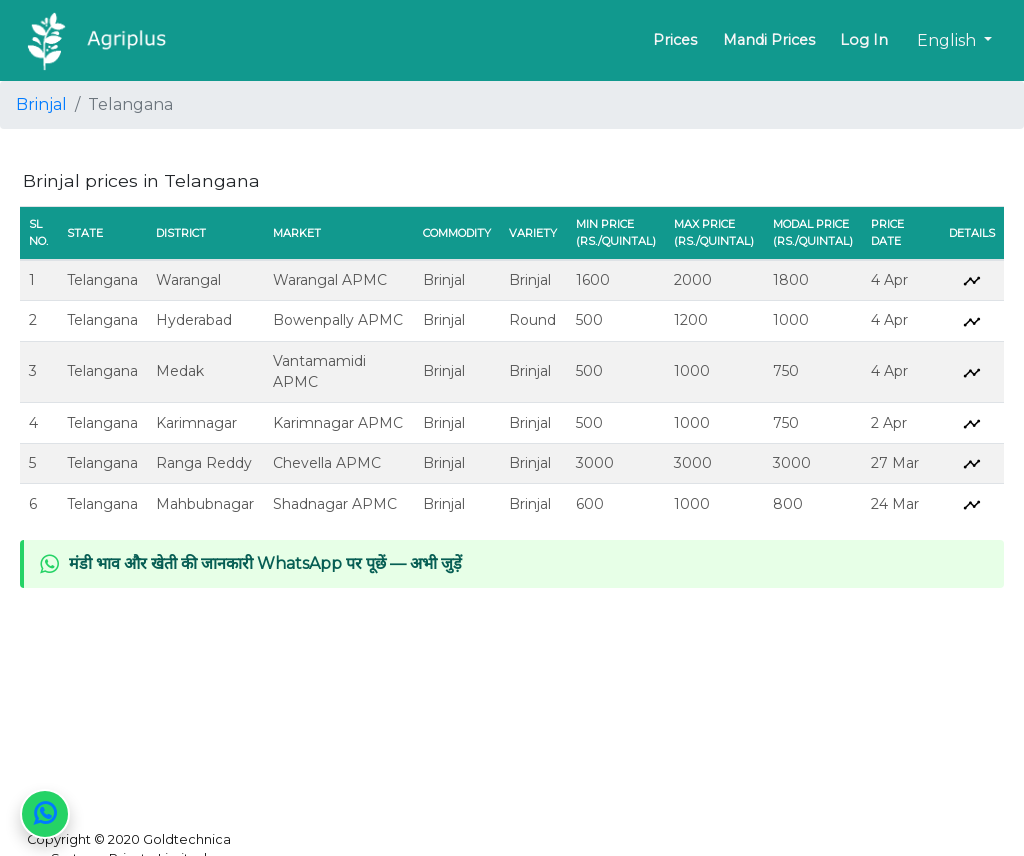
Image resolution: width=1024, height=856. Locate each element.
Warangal (188, 280)
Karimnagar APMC (338, 423)
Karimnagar (196, 423)
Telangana (102, 280)
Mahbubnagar (205, 504)
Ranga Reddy (204, 463)
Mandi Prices (769, 40)
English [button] (948, 40)
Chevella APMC (327, 463)
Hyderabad (194, 320)
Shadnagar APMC (335, 504)
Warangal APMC (330, 280)
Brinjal (41, 104)
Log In (864, 40)
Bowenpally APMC (338, 320)
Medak (180, 371)
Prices (675, 40)
